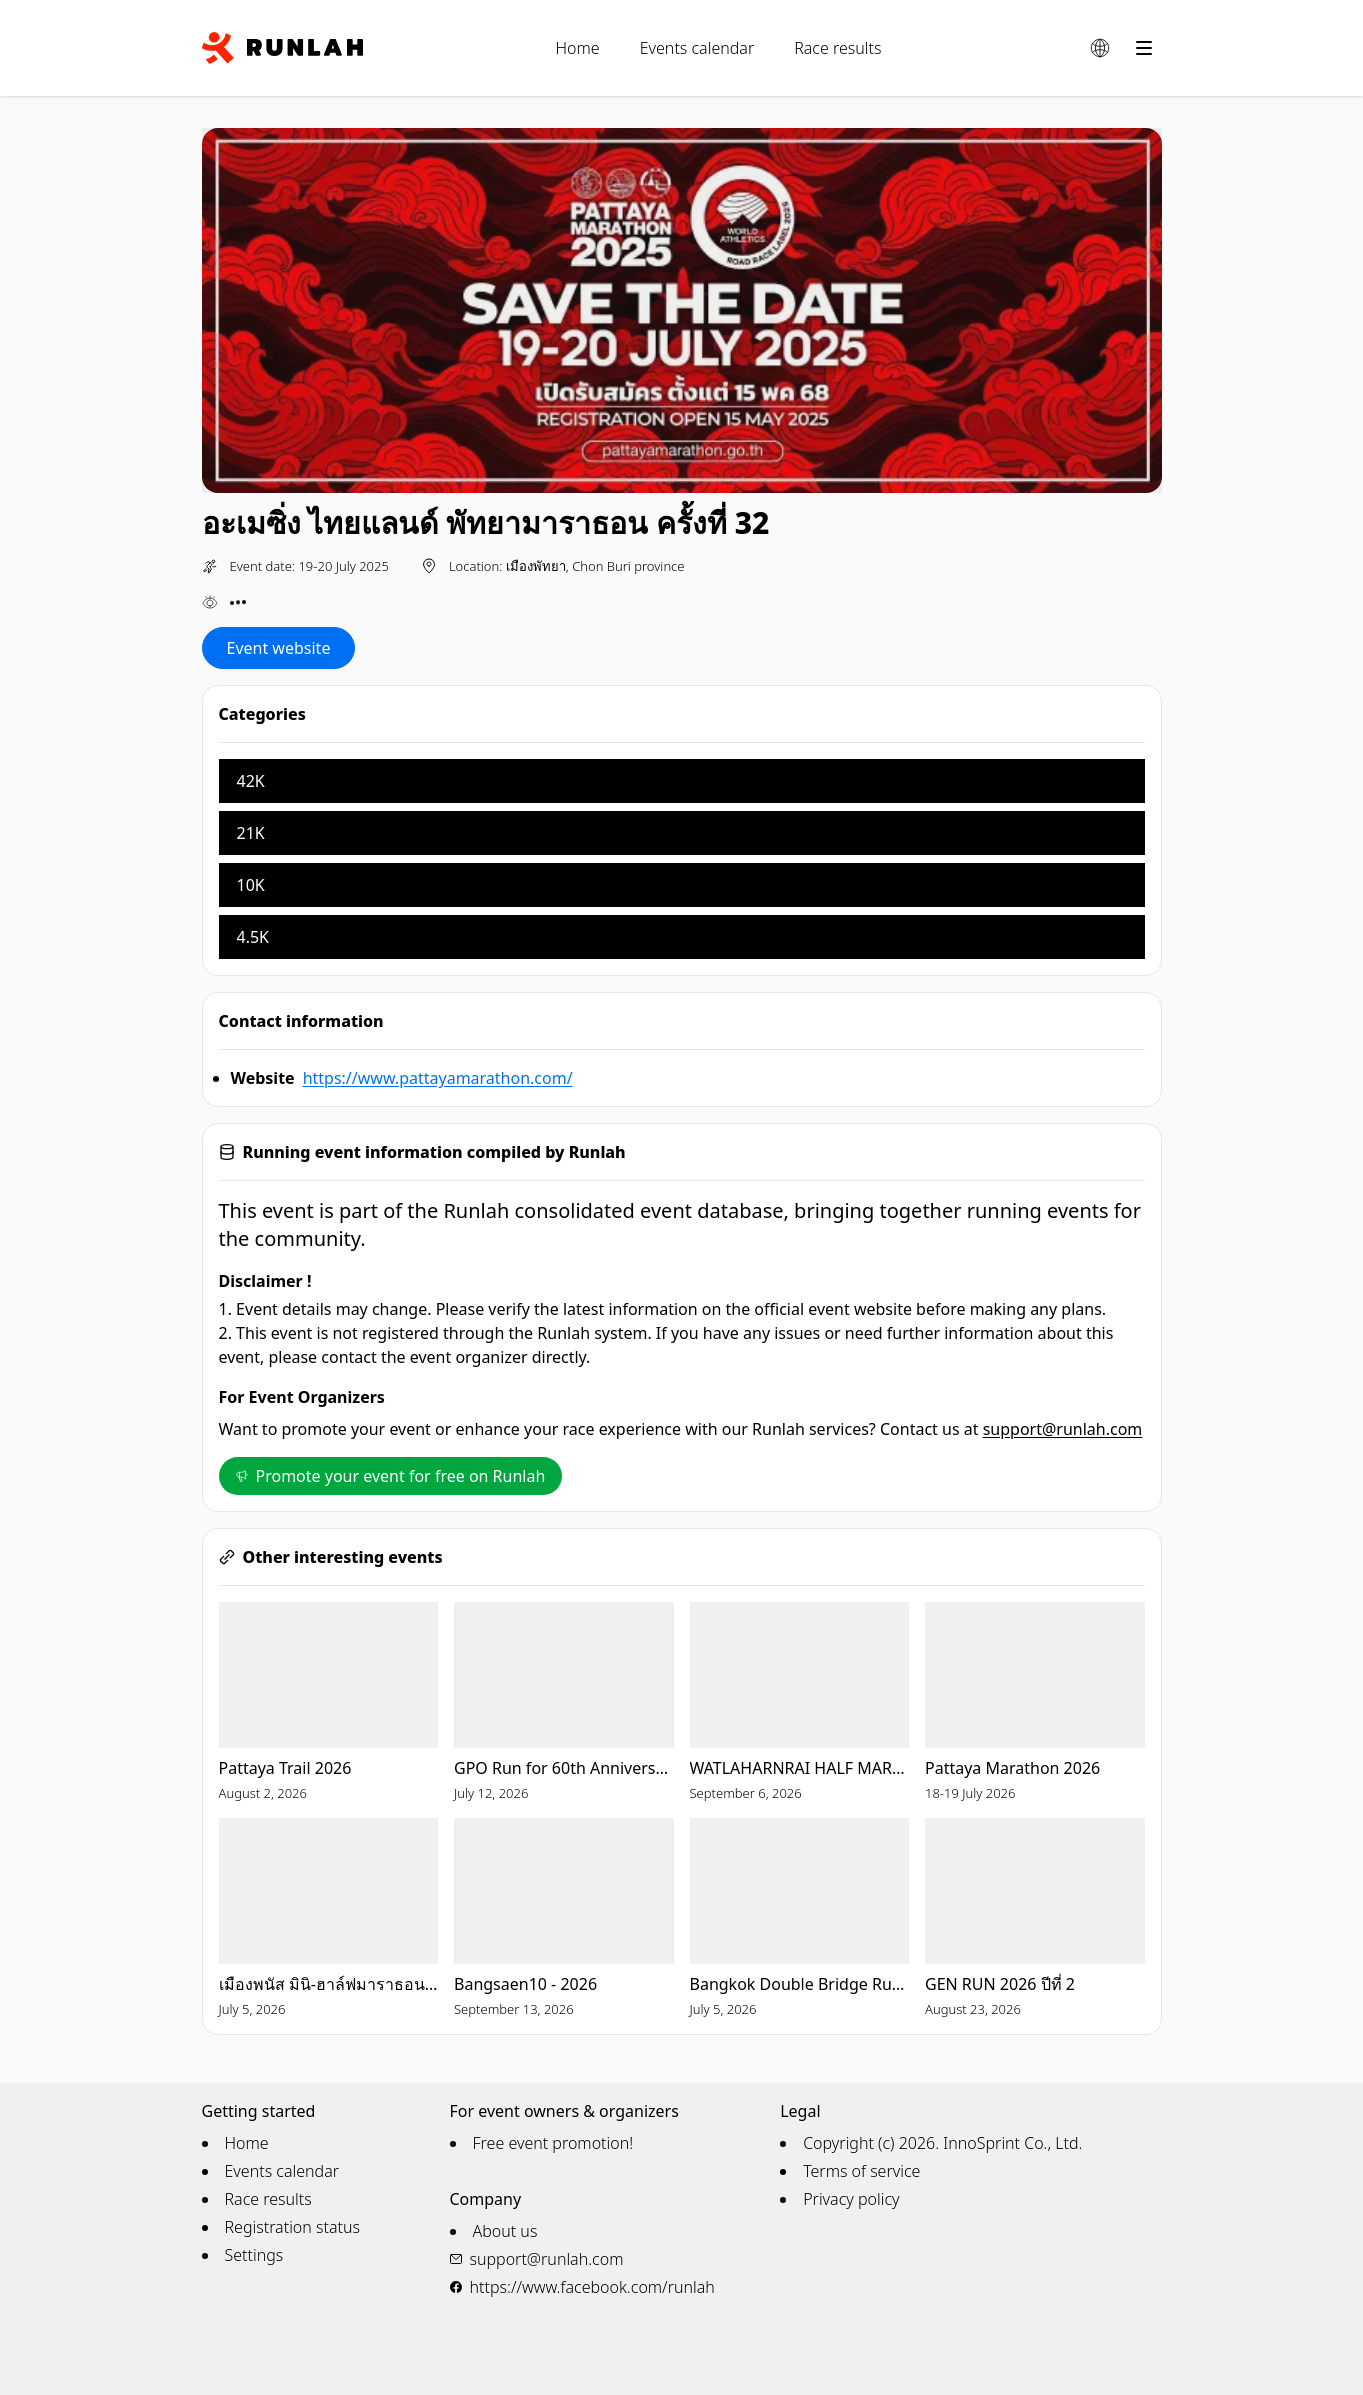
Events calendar (697, 48)
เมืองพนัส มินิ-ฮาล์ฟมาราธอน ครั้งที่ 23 (329, 1984)
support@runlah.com (1063, 1429)
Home (578, 48)
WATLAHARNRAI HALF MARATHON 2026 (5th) (800, 1768)
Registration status (292, 2227)
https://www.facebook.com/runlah (592, 2287)
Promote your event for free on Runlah (391, 1476)
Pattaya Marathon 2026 (1012, 1768)
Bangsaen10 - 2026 (525, 1984)
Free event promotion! (553, 2143)
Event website (279, 648)
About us (505, 2231)
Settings (254, 2255)
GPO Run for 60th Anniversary (564, 1768)
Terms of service (861, 2171)
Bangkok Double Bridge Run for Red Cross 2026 (800, 1984)
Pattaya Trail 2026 (285, 1768)
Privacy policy (851, 2199)
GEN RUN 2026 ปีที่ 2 (1000, 1984)
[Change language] (1100, 48)
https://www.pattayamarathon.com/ (438, 1078)
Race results (837, 48)
